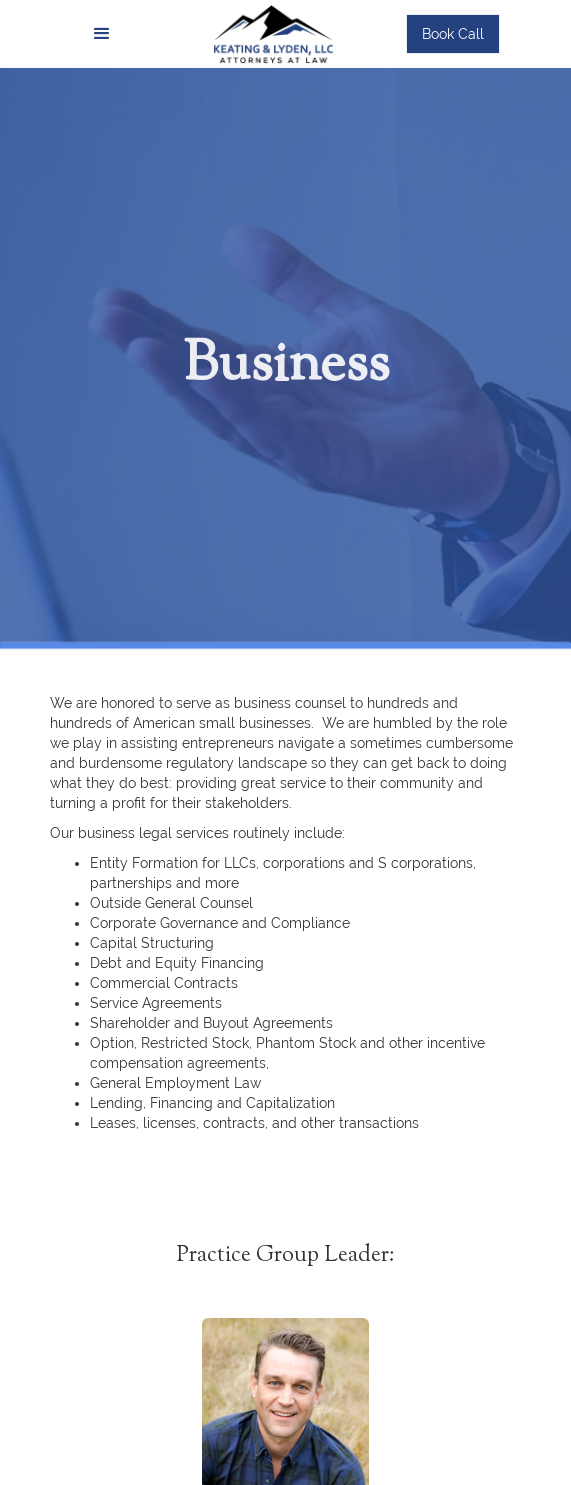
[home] (268, 33)
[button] (102, 34)
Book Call (453, 34)
